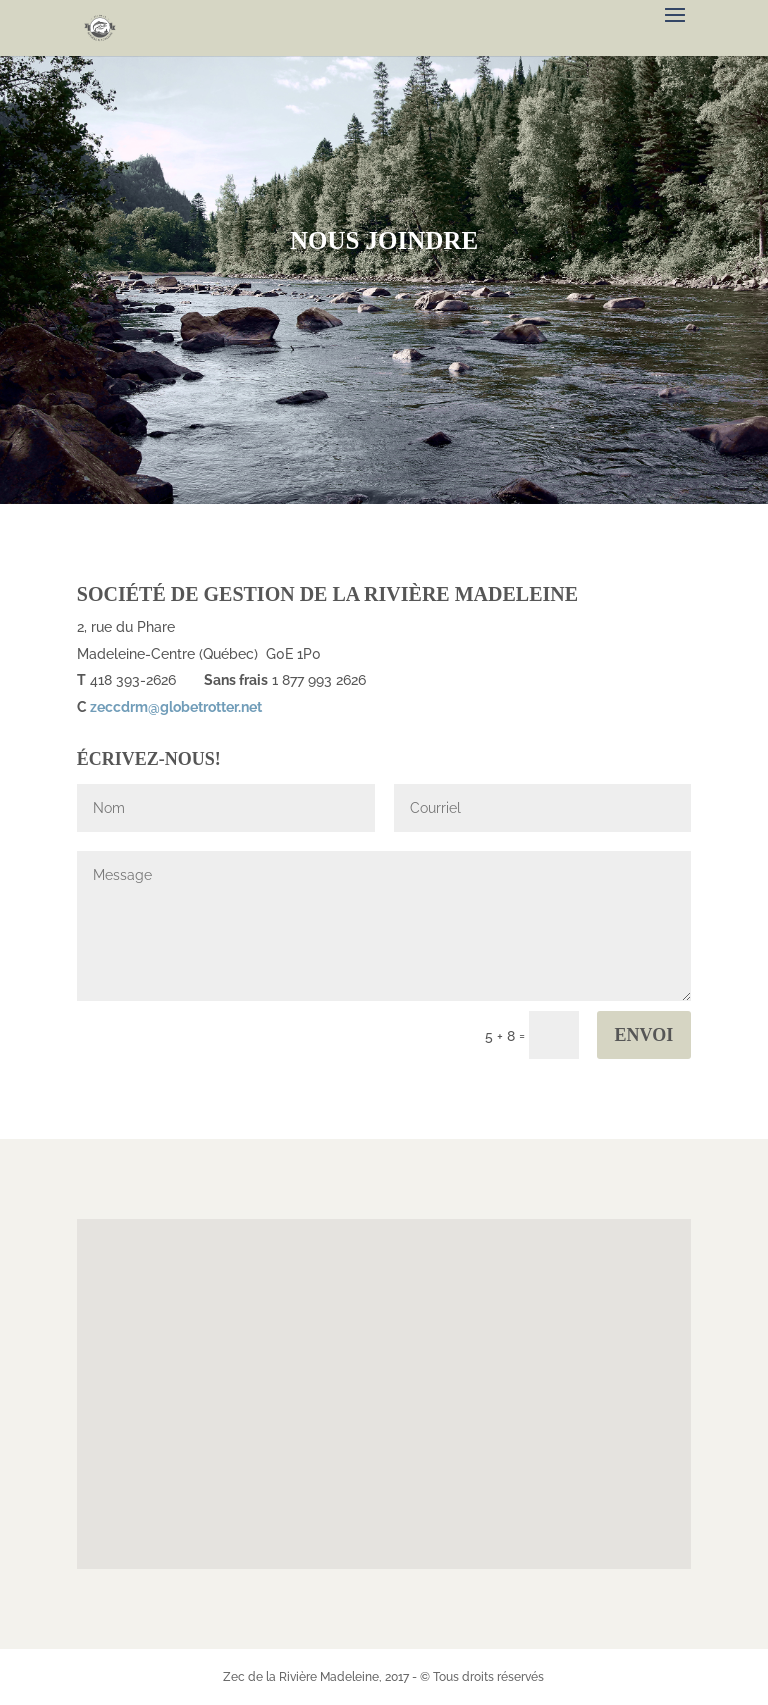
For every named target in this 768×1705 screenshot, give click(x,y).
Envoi (644, 1035)
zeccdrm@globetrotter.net (176, 707)
